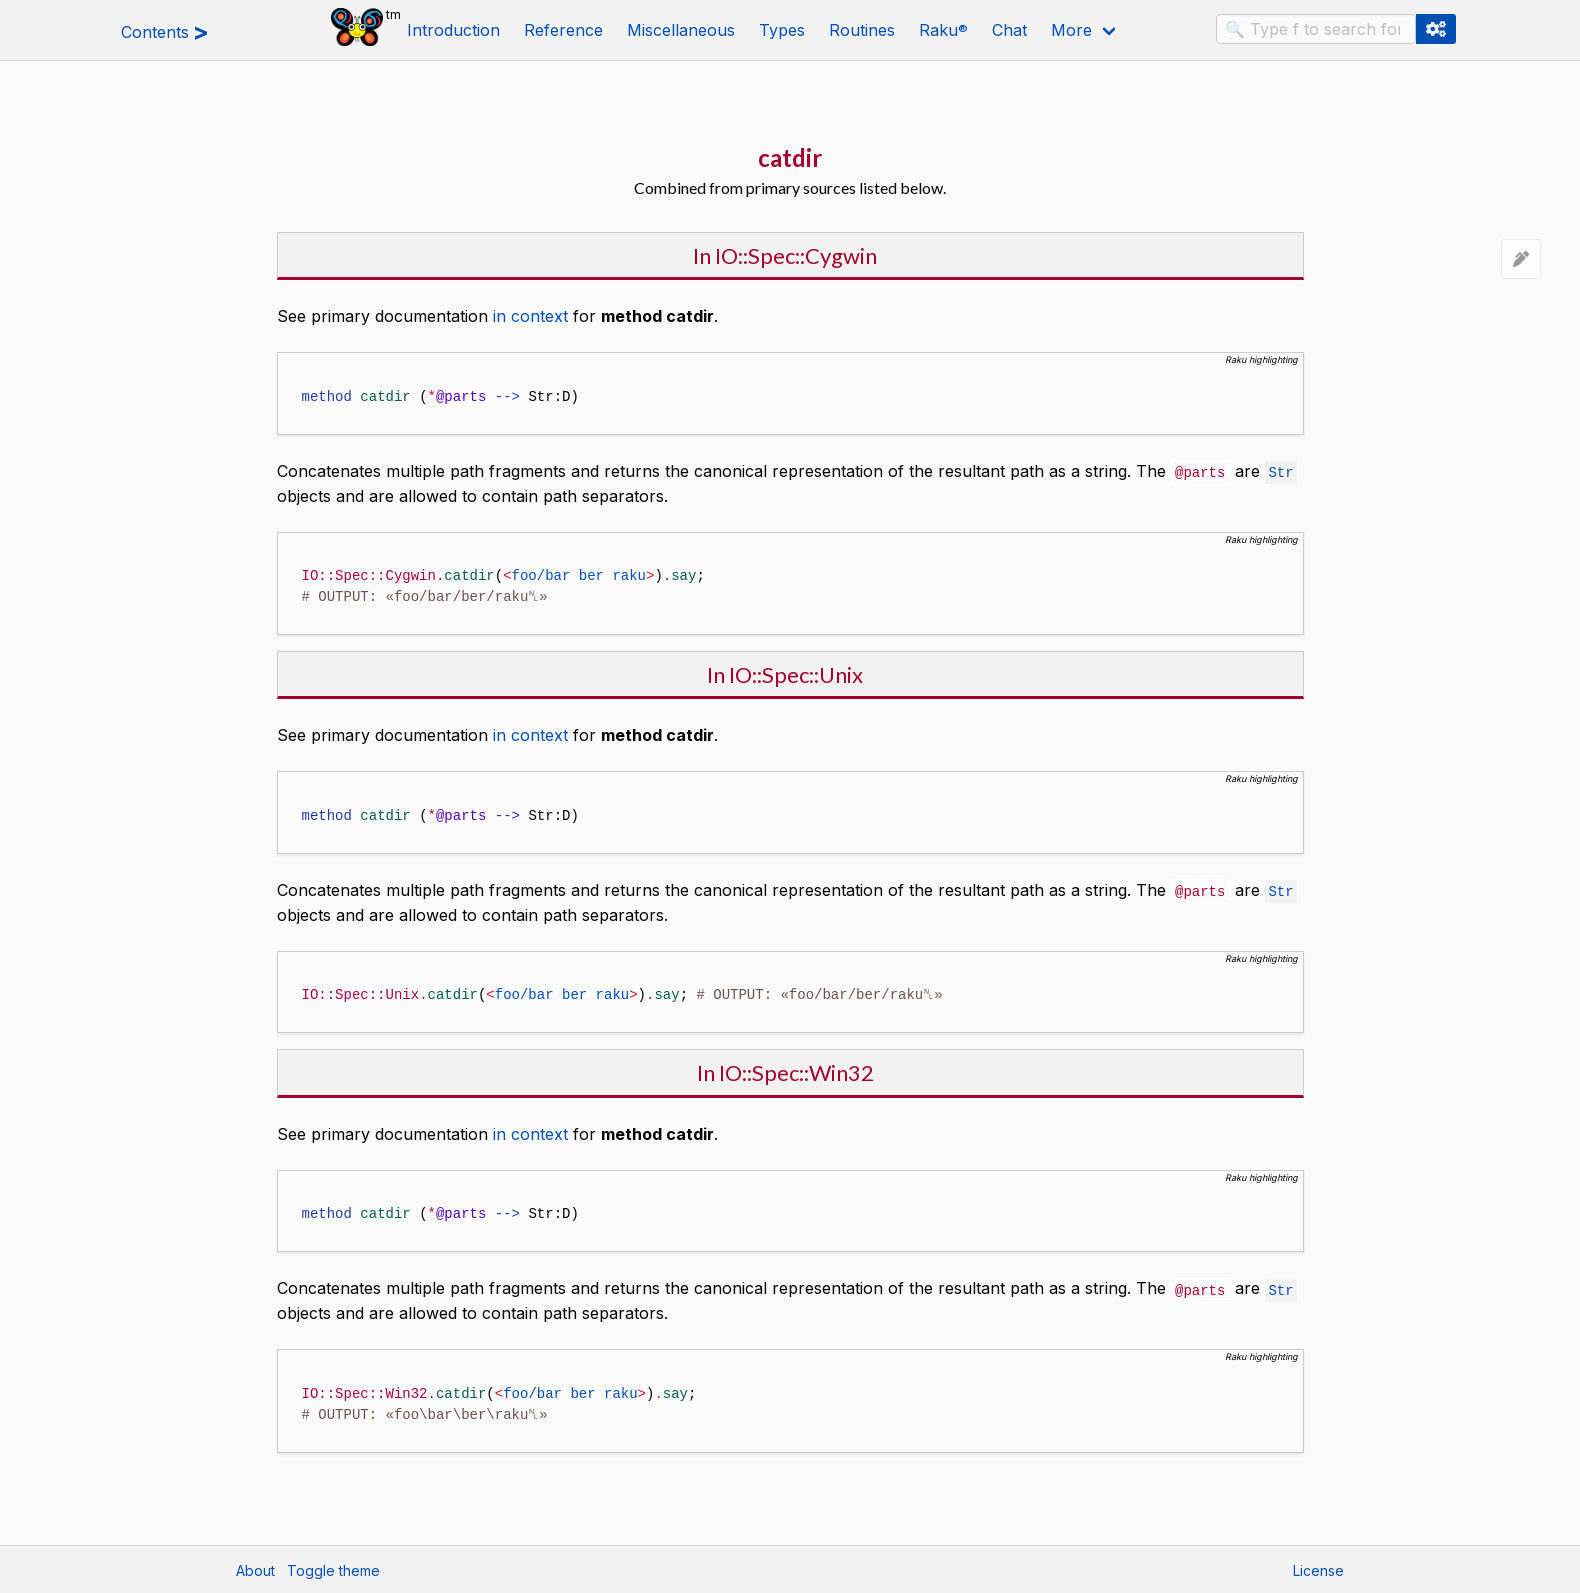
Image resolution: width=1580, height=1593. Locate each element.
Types (782, 30)
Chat (1009, 30)
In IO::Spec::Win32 (785, 1070)
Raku (943, 30)
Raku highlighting (1261, 359)
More (1071, 30)
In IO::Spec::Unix (785, 673)
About (255, 1568)
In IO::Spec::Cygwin (785, 255)
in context (530, 316)
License (1318, 1568)
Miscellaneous (681, 30)
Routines (862, 30)
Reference (563, 30)
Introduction (453, 30)
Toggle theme (333, 1568)
